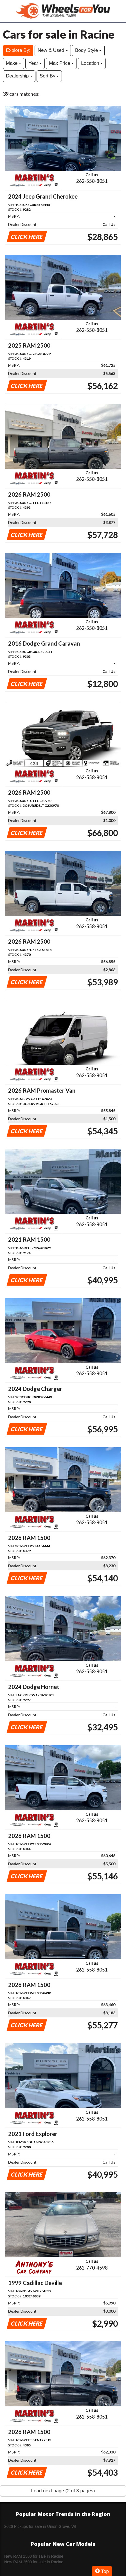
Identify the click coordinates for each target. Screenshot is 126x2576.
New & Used (53, 50)
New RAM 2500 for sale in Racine (33, 2562)
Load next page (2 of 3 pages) (63, 2490)
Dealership (19, 76)
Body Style (88, 50)
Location (92, 63)
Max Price (61, 63)
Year (35, 63)
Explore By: (18, 50)
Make (13, 63)
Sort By (49, 76)
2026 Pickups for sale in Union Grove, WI (40, 2526)
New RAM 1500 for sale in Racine (33, 2556)
